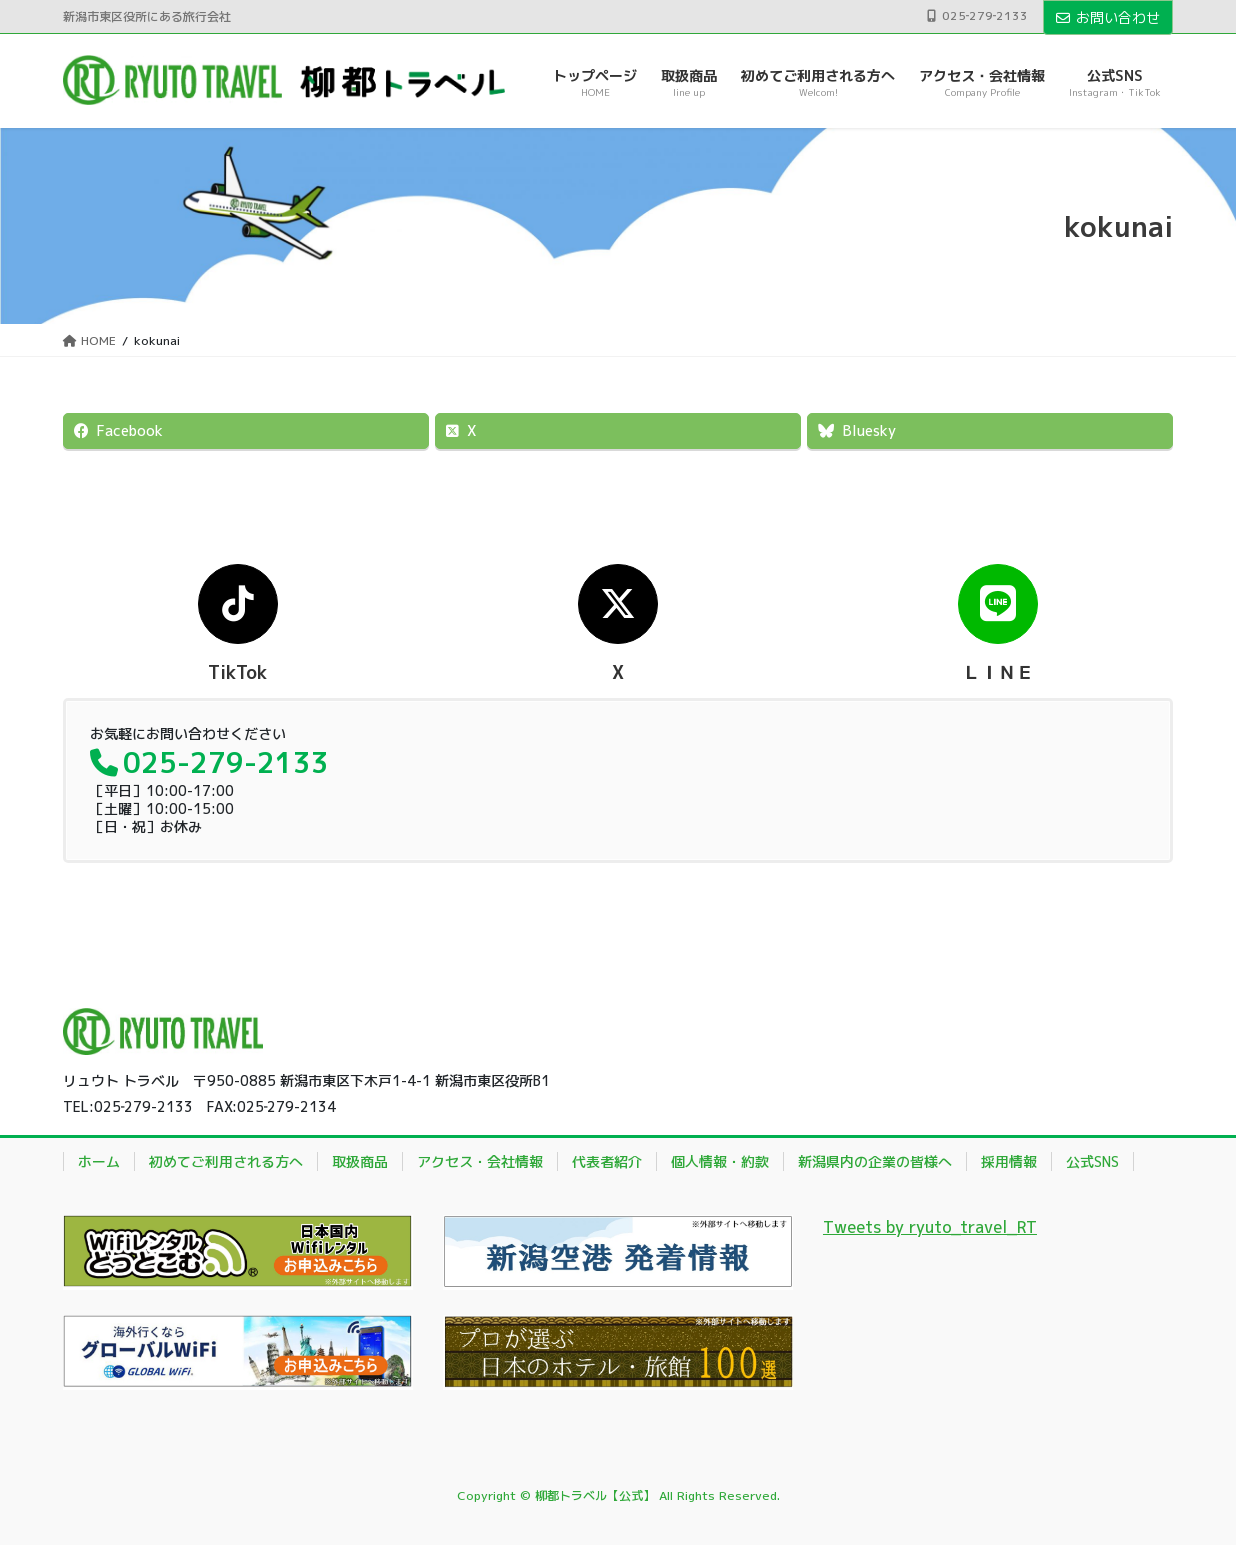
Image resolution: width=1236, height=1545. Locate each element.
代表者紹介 (607, 1161)
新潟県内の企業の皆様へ (875, 1161)
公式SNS (1092, 1161)
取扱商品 (360, 1161)
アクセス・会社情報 (480, 1161)
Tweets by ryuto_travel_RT (930, 1227)
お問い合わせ (1108, 17)
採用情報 (1009, 1161)
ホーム (99, 1161)
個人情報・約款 (720, 1161)
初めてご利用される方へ (226, 1161)
